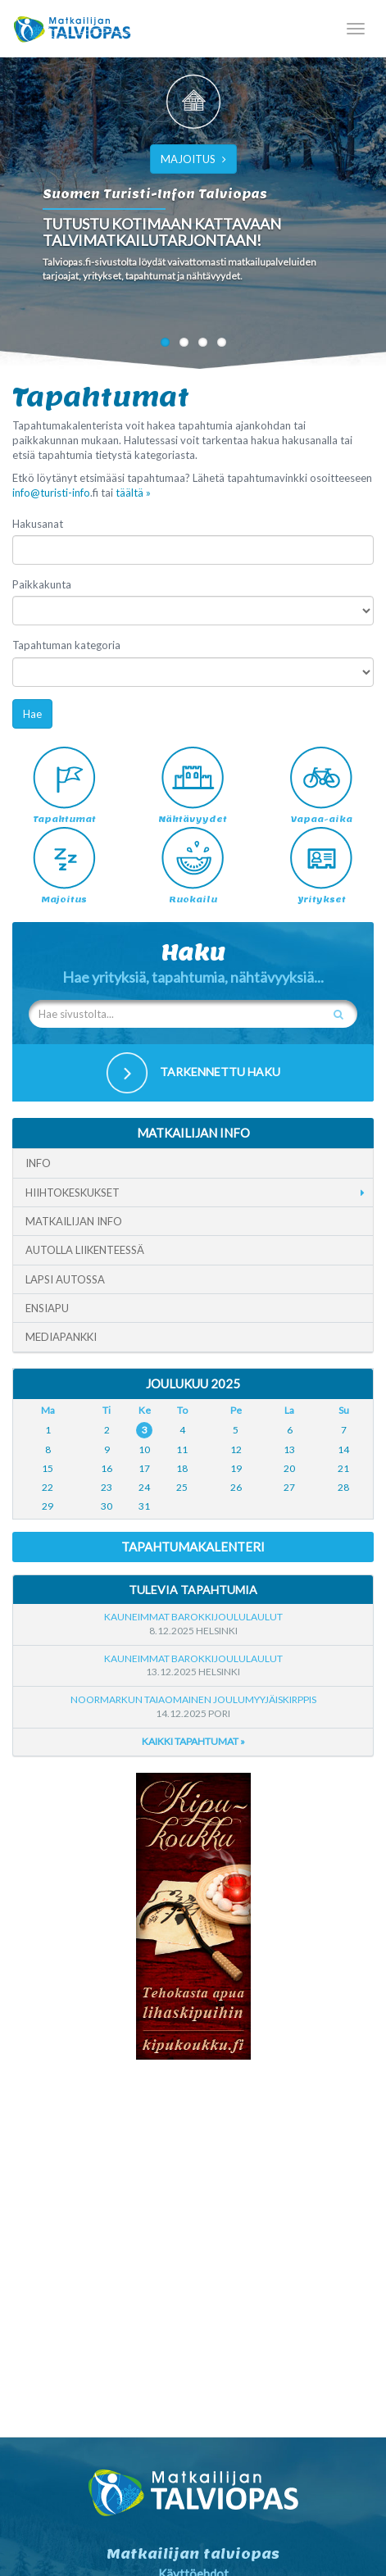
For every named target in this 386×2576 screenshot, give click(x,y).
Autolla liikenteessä (84, 1250)
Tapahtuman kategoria (66, 645)
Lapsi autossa (65, 1279)
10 (144, 1449)
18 (182, 1468)
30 (106, 1506)
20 (289, 1468)
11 (182, 1449)
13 (289, 1449)
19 (236, 1468)
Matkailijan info (73, 1221)
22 (47, 1487)
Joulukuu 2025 (193, 1383)
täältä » (133, 492)
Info (38, 1163)
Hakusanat (37, 523)
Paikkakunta (41, 584)
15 (47, 1468)
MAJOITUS (193, 159)
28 (343, 1487)
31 (144, 1506)
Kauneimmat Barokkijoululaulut (193, 1617)
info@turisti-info (51, 492)
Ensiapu (47, 1308)
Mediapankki (61, 1337)
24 (144, 1487)
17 (144, 1468)
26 (236, 1487)
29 (47, 1506)
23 (106, 1487)
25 (182, 1487)
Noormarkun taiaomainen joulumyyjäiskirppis (193, 1699)
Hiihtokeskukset (72, 1192)
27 (289, 1487)
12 (236, 1449)
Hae (32, 713)
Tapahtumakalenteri (193, 1546)
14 (343, 1449)
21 (343, 1468)
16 (106, 1468)
